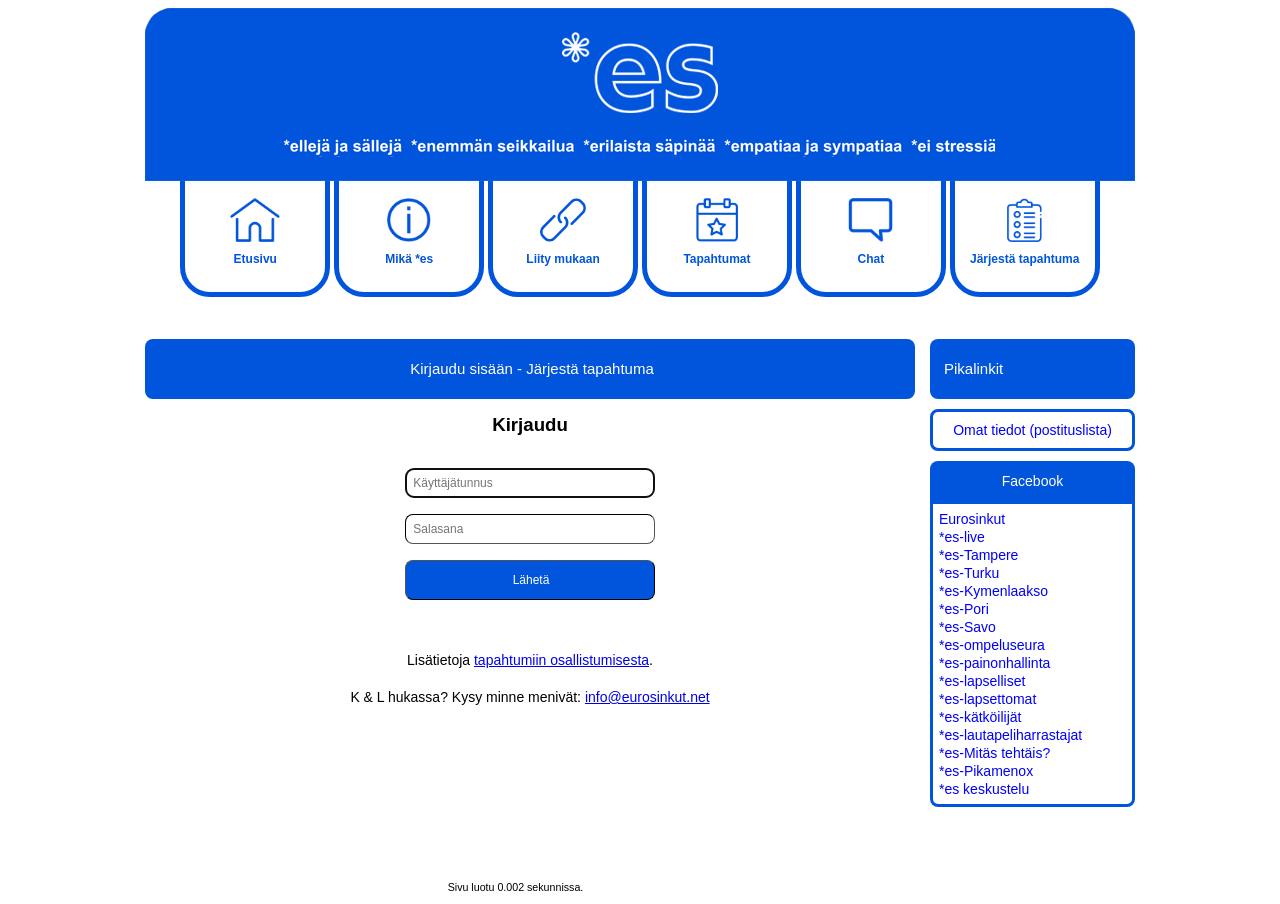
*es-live (962, 537)
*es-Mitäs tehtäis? (994, 753)
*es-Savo (967, 627)
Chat (871, 229)
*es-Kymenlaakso (993, 591)
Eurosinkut (972, 519)
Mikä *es (409, 229)
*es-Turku (969, 573)
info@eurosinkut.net (647, 697)
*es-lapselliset (982, 681)
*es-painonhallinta (994, 663)
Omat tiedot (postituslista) (1032, 430)
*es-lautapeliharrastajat (1010, 735)
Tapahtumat (717, 229)
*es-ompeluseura (992, 645)
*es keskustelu (984, 789)
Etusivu (255, 229)
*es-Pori (964, 609)
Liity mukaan (563, 229)
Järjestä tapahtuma (1025, 229)
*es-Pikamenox (986, 771)
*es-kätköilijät (980, 717)
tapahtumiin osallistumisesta (561, 660)
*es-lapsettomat (987, 699)
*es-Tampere (978, 555)
